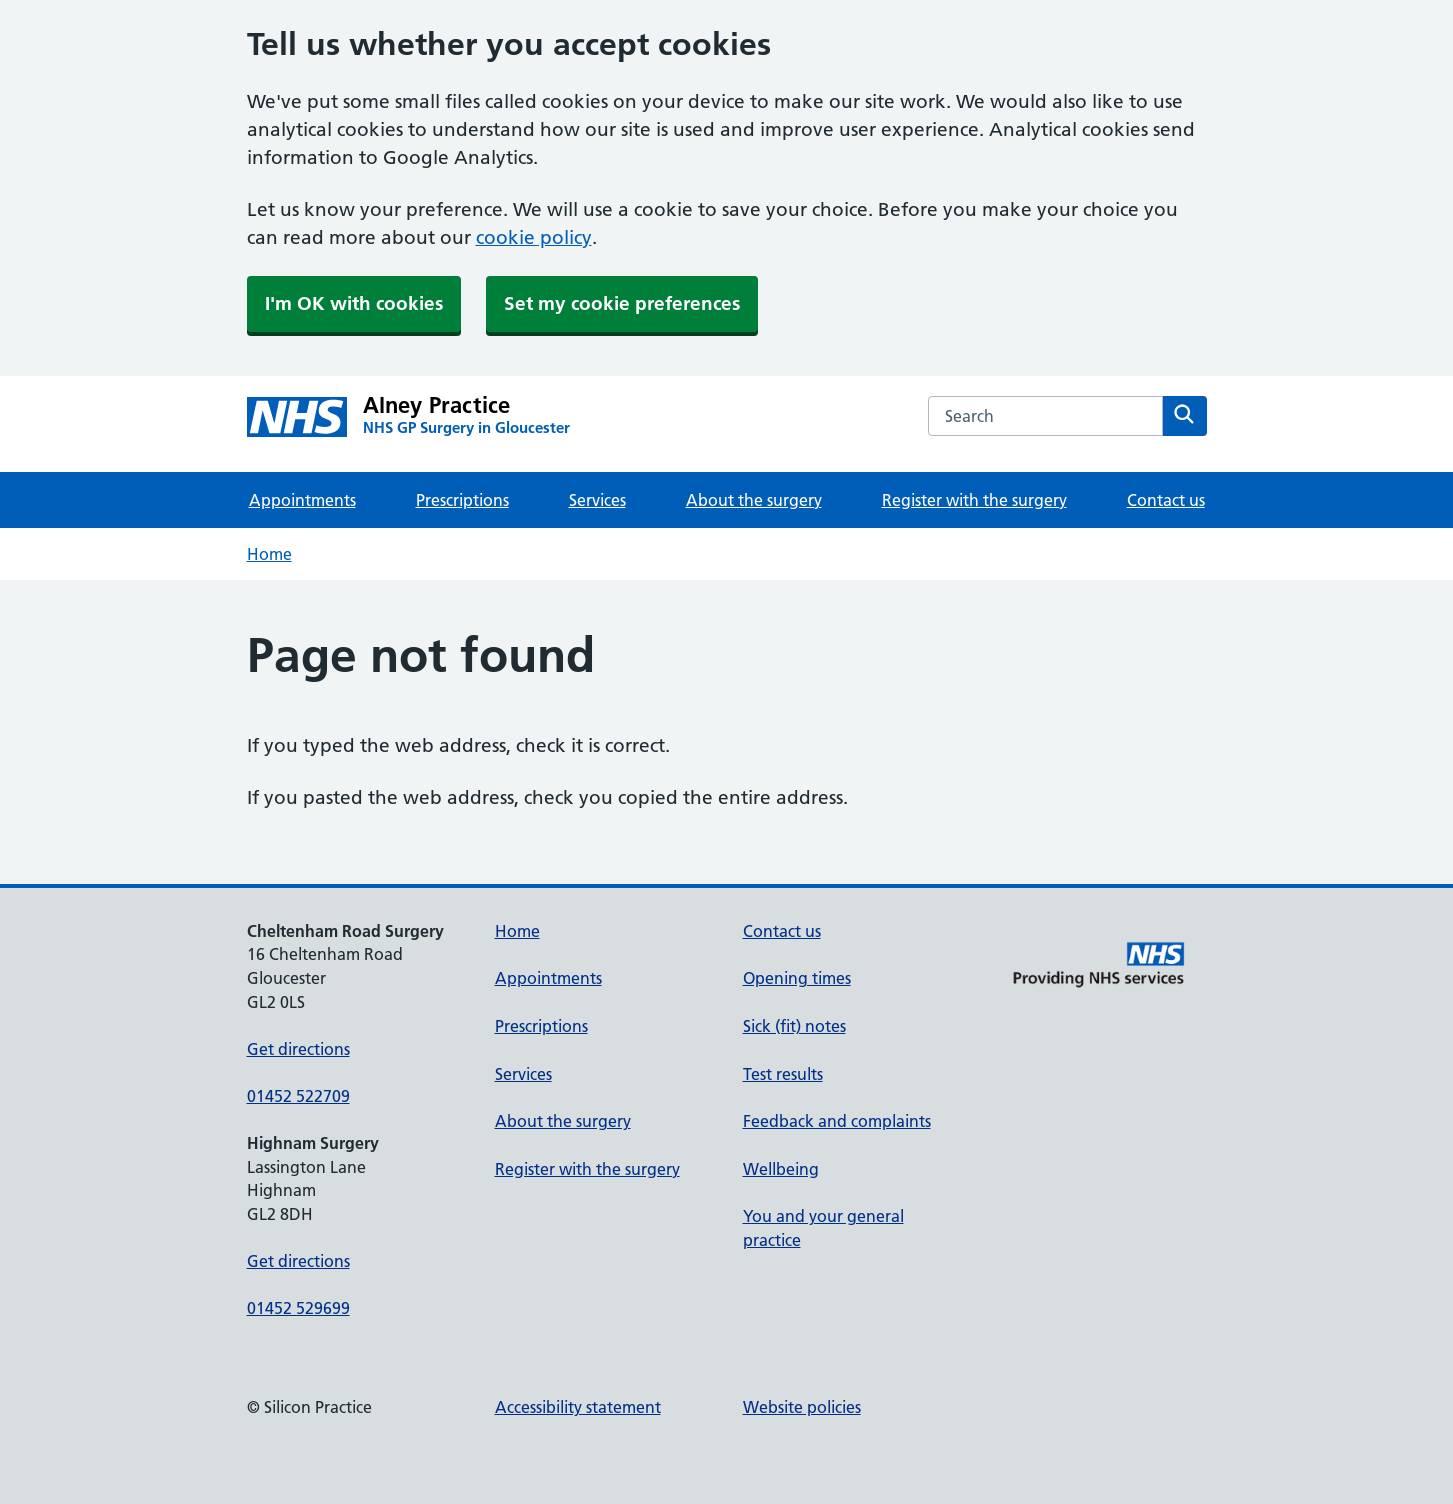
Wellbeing (781, 1169)
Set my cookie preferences (622, 303)
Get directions (298, 1049)
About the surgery (754, 500)
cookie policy (534, 237)
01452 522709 (298, 1096)
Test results (783, 1074)
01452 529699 (298, 1308)
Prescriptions (462, 500)
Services (597, 500)
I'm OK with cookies (354, 303)
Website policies (802, 1407)
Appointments (302, 500)
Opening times (797, 978)
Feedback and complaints (837, 1121)
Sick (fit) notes (794, 1026)
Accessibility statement (578, 1407)
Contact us (1166, 500)
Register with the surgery (974, 500)
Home (269, 554)
